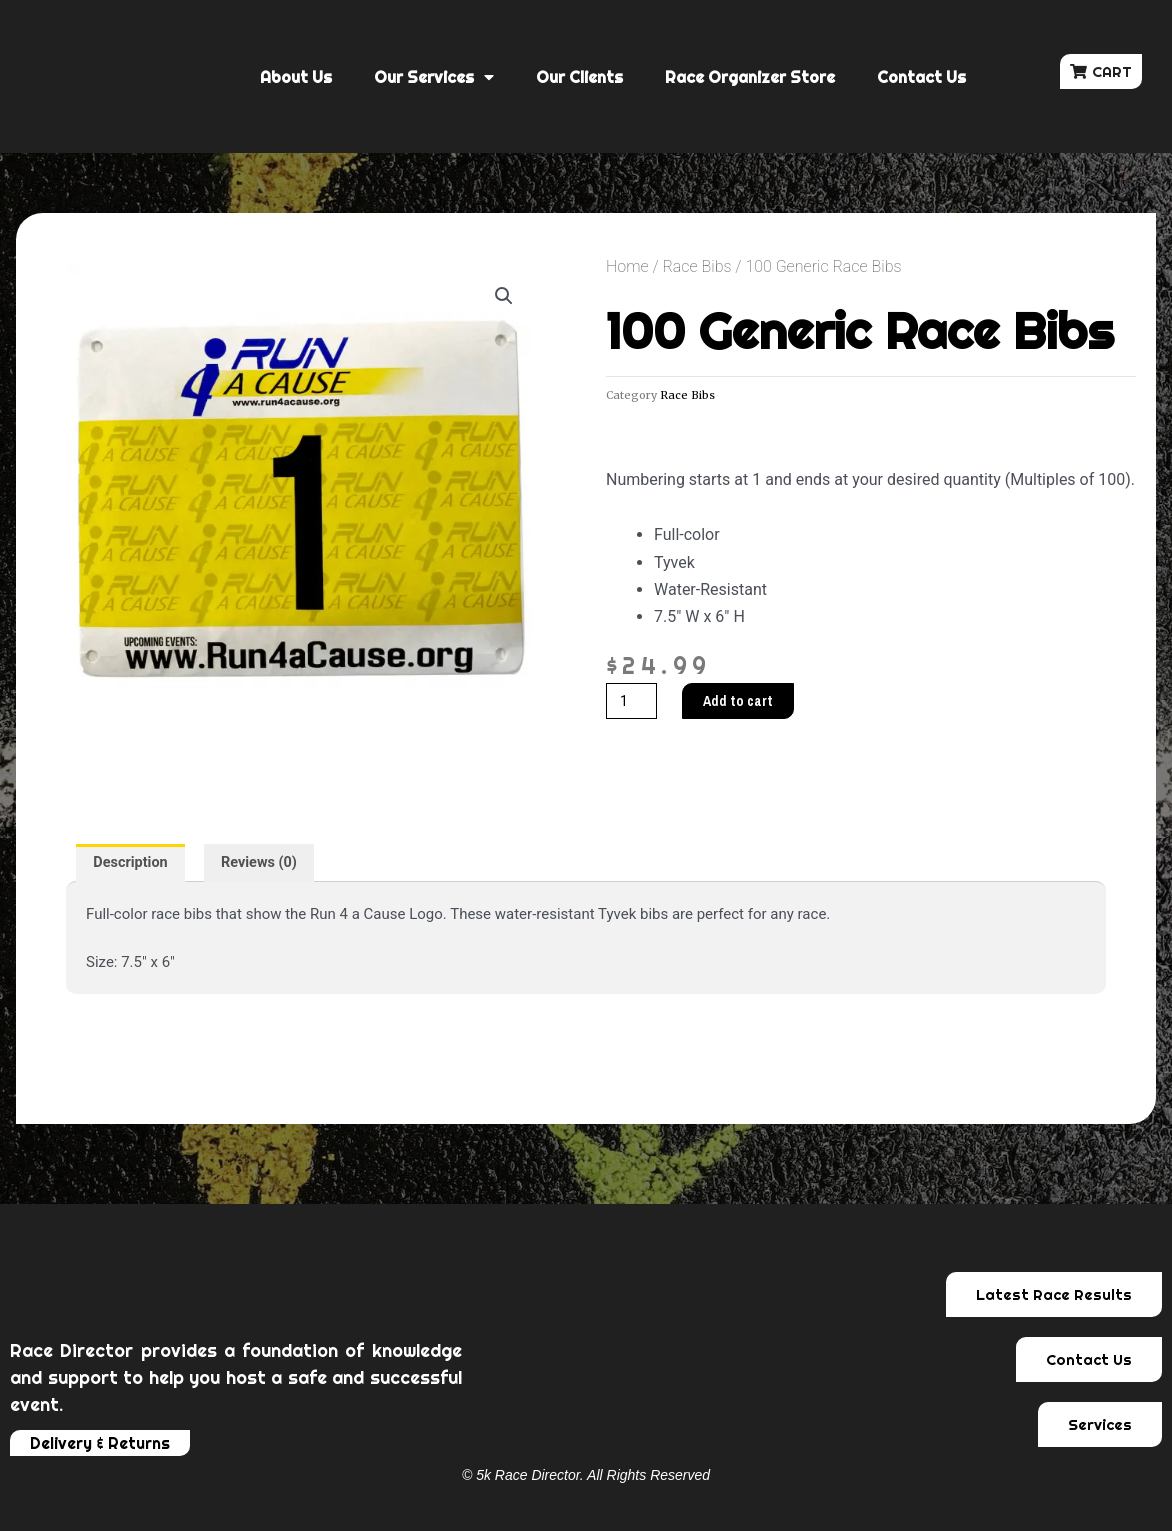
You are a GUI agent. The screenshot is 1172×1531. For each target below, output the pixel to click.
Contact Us (921, 77)
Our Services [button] (434, 77)
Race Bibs (696, 266)
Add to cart (742, 701)
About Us (296, 77)
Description (132, 863)
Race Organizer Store (750, 77)
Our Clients (579, 77)
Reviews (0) (265, 863)
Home (627, 266)
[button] (1101, 71)
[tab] (132, 863)
